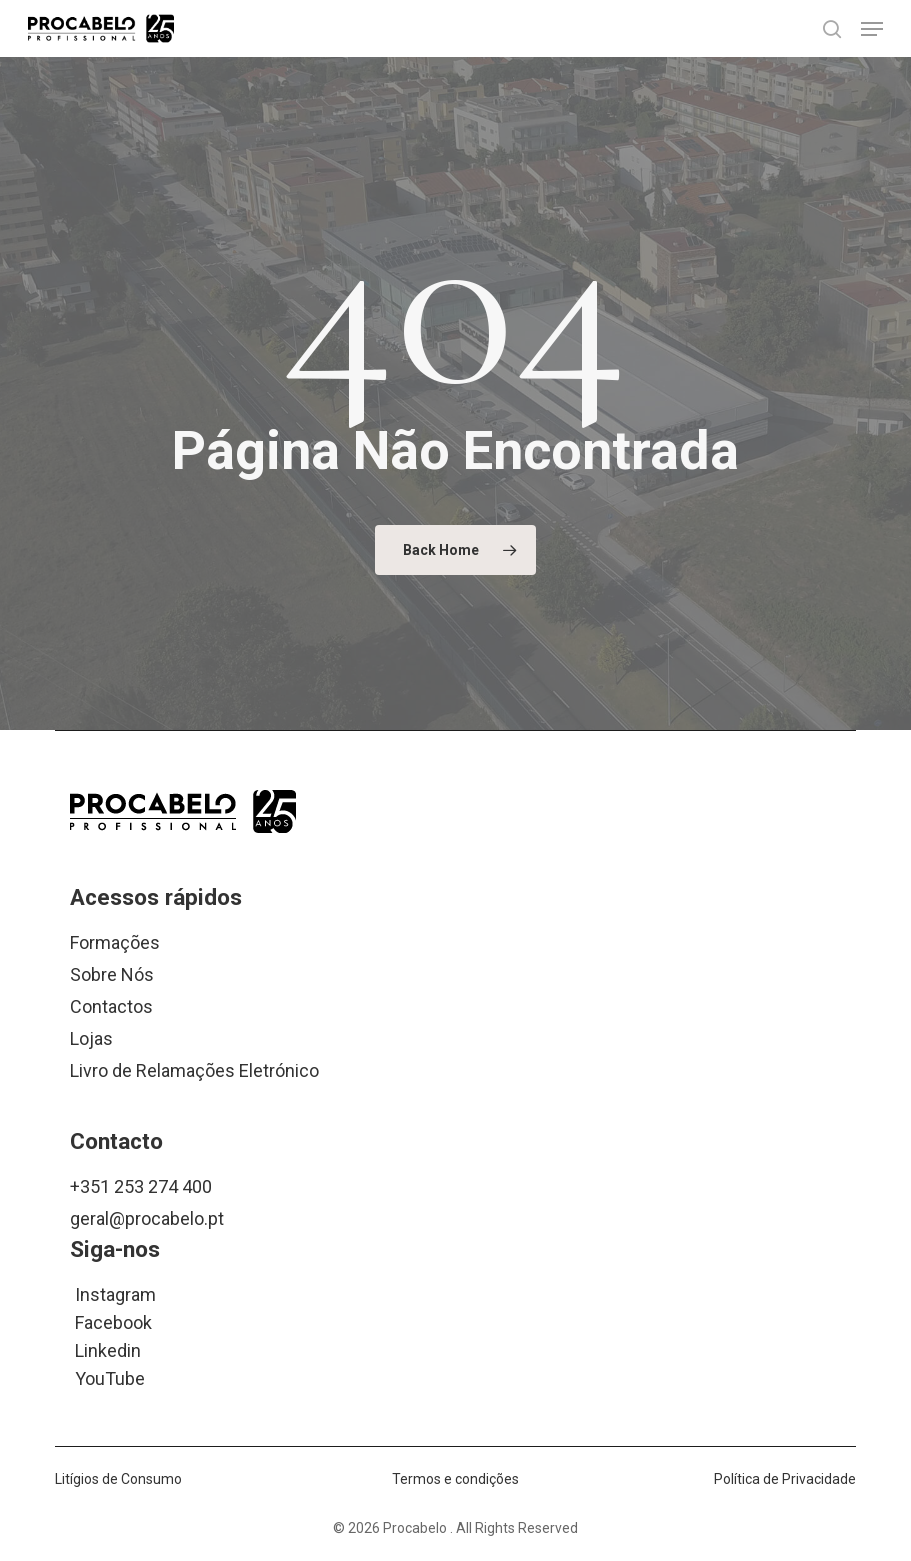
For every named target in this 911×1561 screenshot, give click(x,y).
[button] (872, 29)
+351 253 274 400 (141, 1186)
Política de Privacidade (785, 1479)
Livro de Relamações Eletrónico (194, 1070)
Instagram (115, 1293)
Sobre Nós (112, 974)
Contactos (111, 1006)
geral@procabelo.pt (147, 1218)
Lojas (91, 1038)
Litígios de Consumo (118, 1479)
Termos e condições (455, 1479)
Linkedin (108, 1349)
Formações (115, 942)
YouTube (110, 1377)
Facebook (113, 1321)
